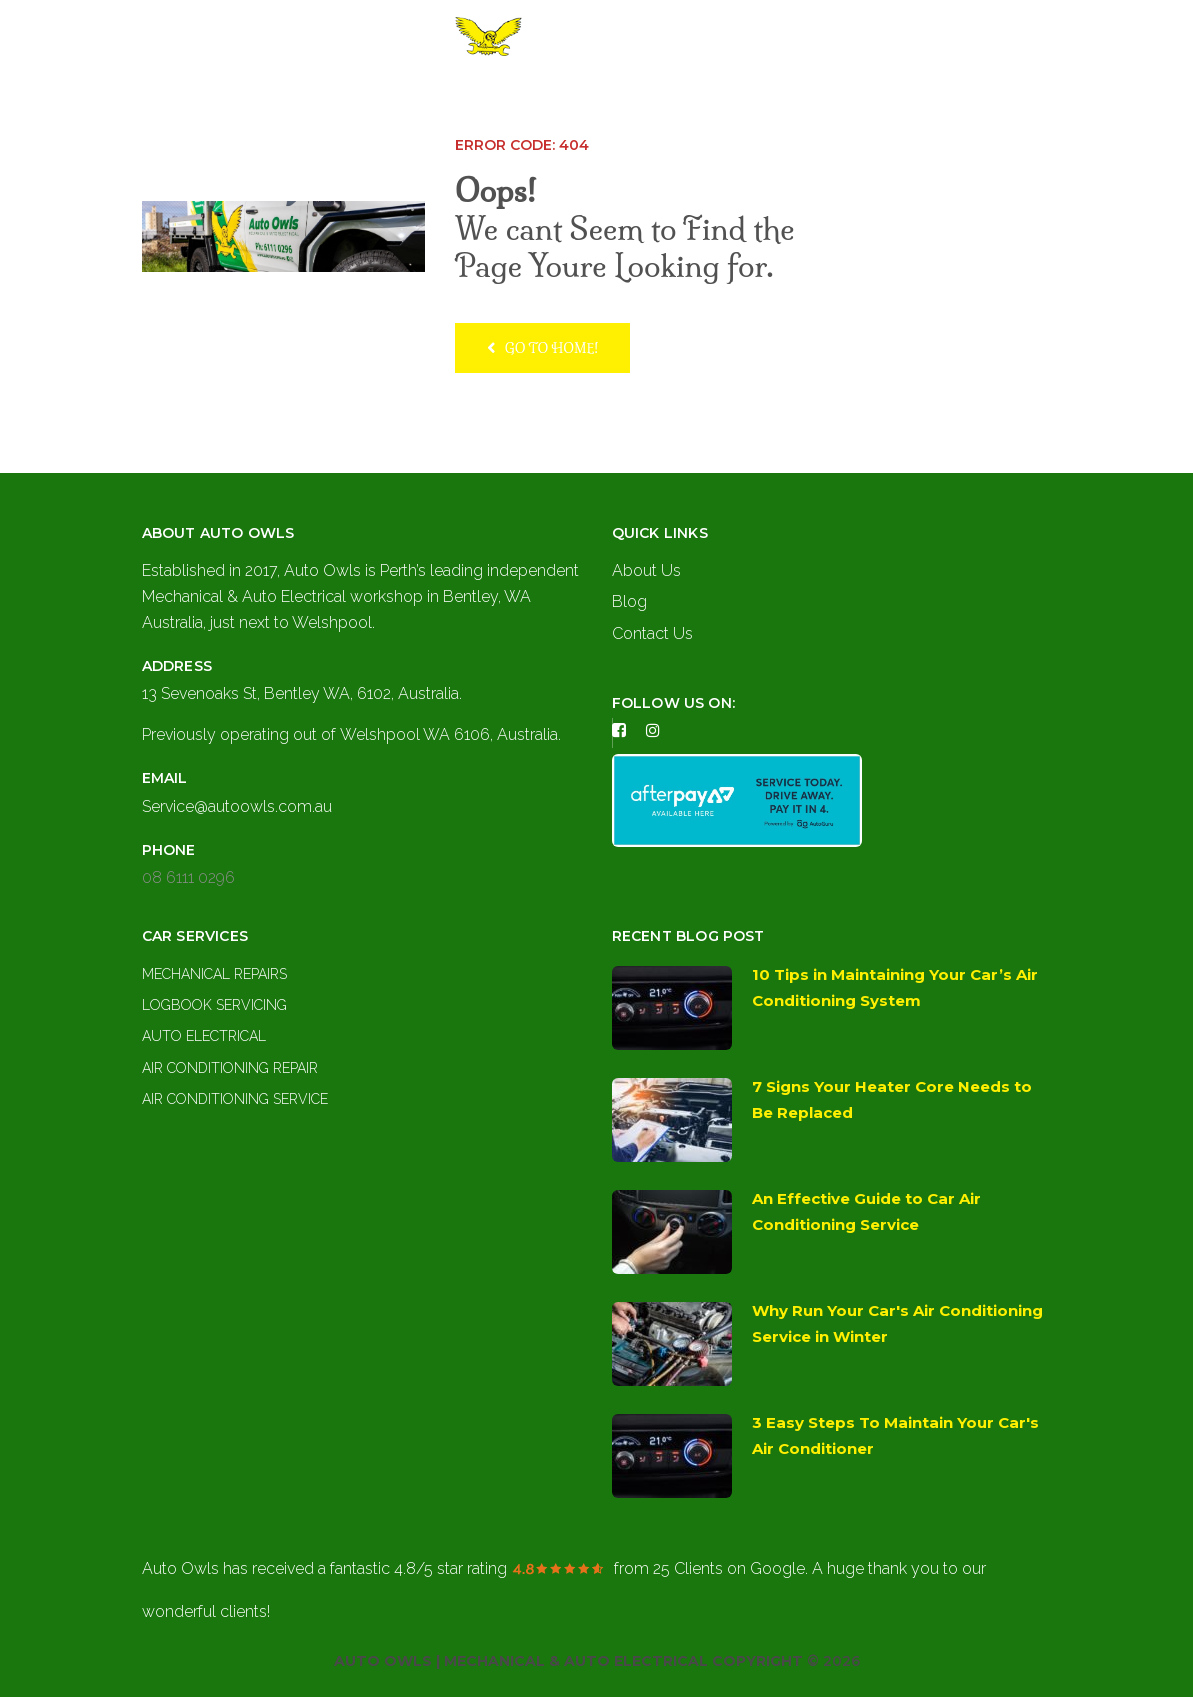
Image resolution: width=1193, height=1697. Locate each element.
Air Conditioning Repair (230, 1068)
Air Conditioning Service (235, 1099)
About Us (517, 97)
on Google (729, 1568)
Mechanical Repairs (214, 974)
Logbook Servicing (214, 1005)
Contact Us (733, 97)
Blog (629, 601)
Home (434, 97)
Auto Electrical (204, 1036)
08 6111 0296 (188, 877)
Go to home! (543, 347)
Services (612, 97)
